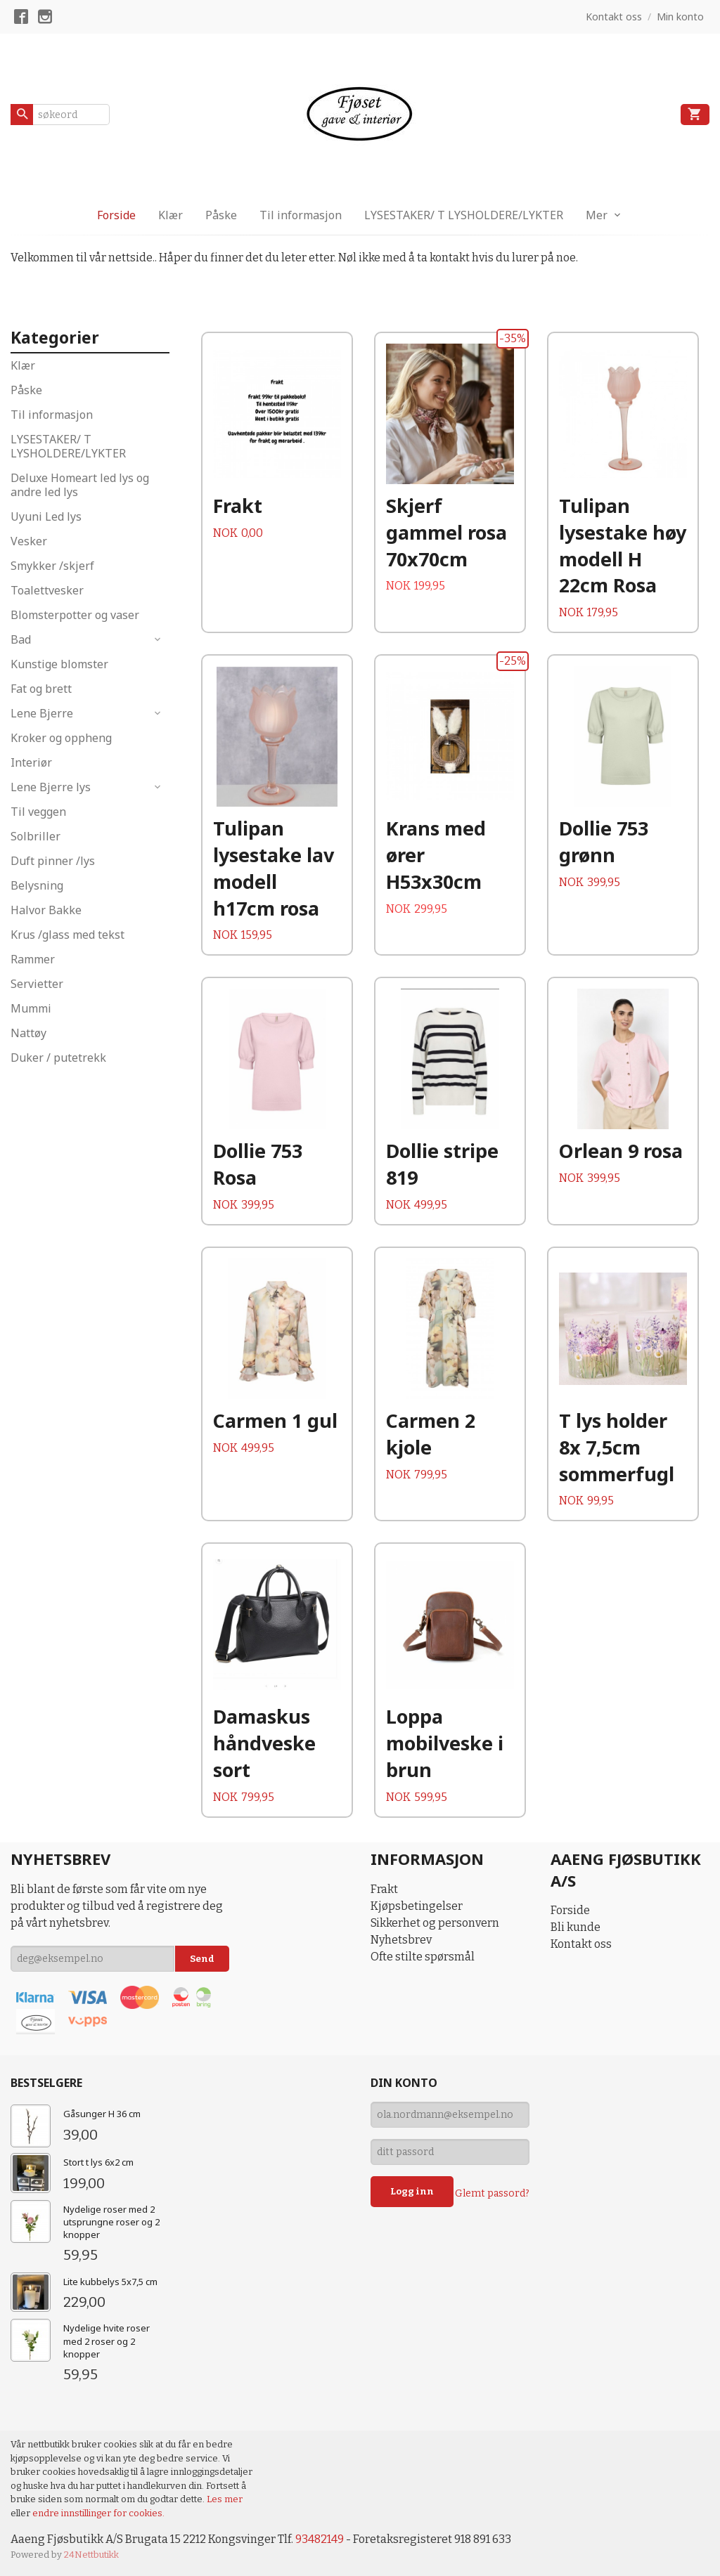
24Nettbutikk (91, 2554)
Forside (116, 215)
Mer (597, 215)
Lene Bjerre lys (51, 787)
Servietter (37, 983)
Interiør (31, 762)
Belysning (37, 885)
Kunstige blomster (59, 664)
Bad (21, 639)
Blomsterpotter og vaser (75, 615)
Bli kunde (575, 1927)
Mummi (31, 1008)
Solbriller (35, 836)
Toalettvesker (47, 590)
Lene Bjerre (42, 713)
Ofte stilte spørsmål (423, 1956)
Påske (221, 215)
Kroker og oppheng (61, 738)
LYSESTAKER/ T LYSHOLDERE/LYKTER (463, 215)
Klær (170, 215)
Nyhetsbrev (401, 1939)
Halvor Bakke (46, 910)
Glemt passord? (492, 2193)
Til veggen (38, 811)
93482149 (319, 2539)
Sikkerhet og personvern (435, 1923)
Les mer (225, 2499)
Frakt (384, 1889)
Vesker (29, 541)
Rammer (33, 959)
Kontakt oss (581, 1944)
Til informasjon (300, 215)
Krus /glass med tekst (67, 934)
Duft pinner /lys (53, 861)
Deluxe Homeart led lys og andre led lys (80, 485)
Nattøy (28, 1033)
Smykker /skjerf (52, 565)
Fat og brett (41, 688)
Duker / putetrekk (58, 1057)
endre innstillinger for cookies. (98, 2513)
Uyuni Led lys (46, 516)
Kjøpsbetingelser (417, 1906)
